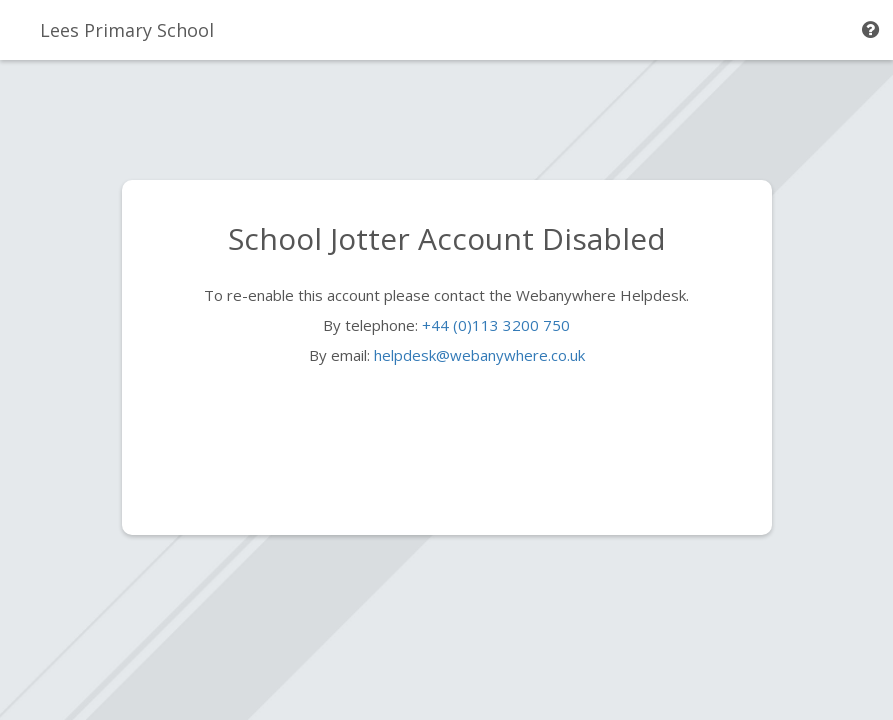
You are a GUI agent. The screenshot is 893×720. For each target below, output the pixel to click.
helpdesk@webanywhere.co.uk (479, 355)
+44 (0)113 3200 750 (496, 325)
